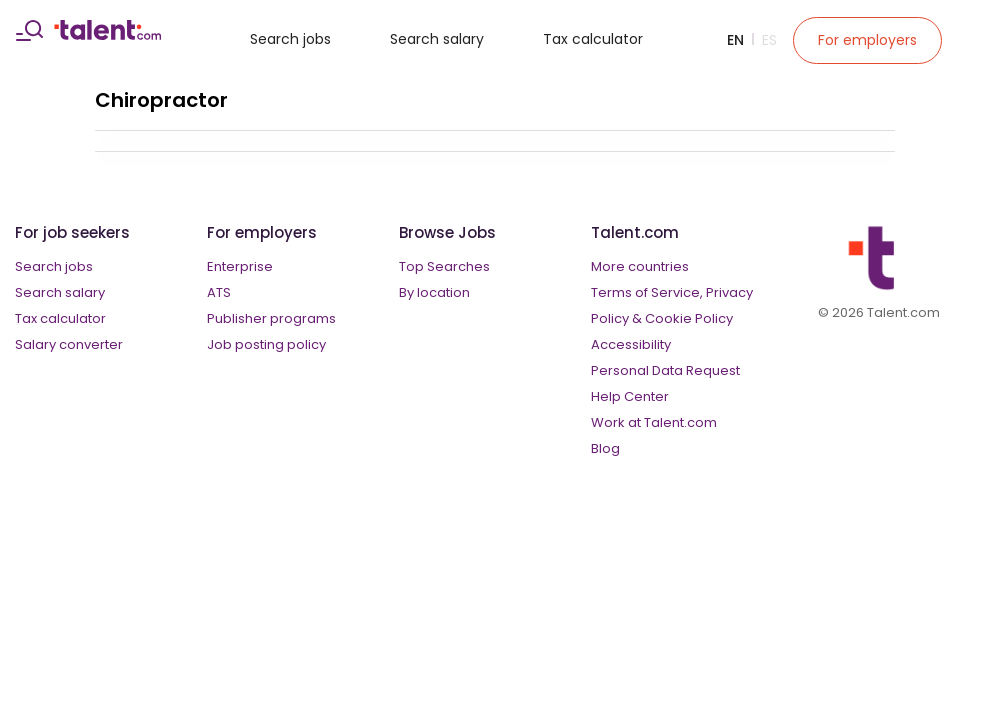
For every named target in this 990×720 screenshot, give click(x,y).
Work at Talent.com (654, 422)
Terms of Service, (647, 292)
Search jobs (290, 39)
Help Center (630, 396)
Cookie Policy (689, 318)
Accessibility (631, 344)
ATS (219, 292)
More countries (640, 266)
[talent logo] (107, 35)
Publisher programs (271, 318)
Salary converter (69, 344)
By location (434, 292)
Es (769, 40)
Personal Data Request (665, 370)
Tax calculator (593, 39)
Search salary (437, 39)
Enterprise (240, 266)
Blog (605, 448)
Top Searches (444, 266)
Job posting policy (266, 344)
